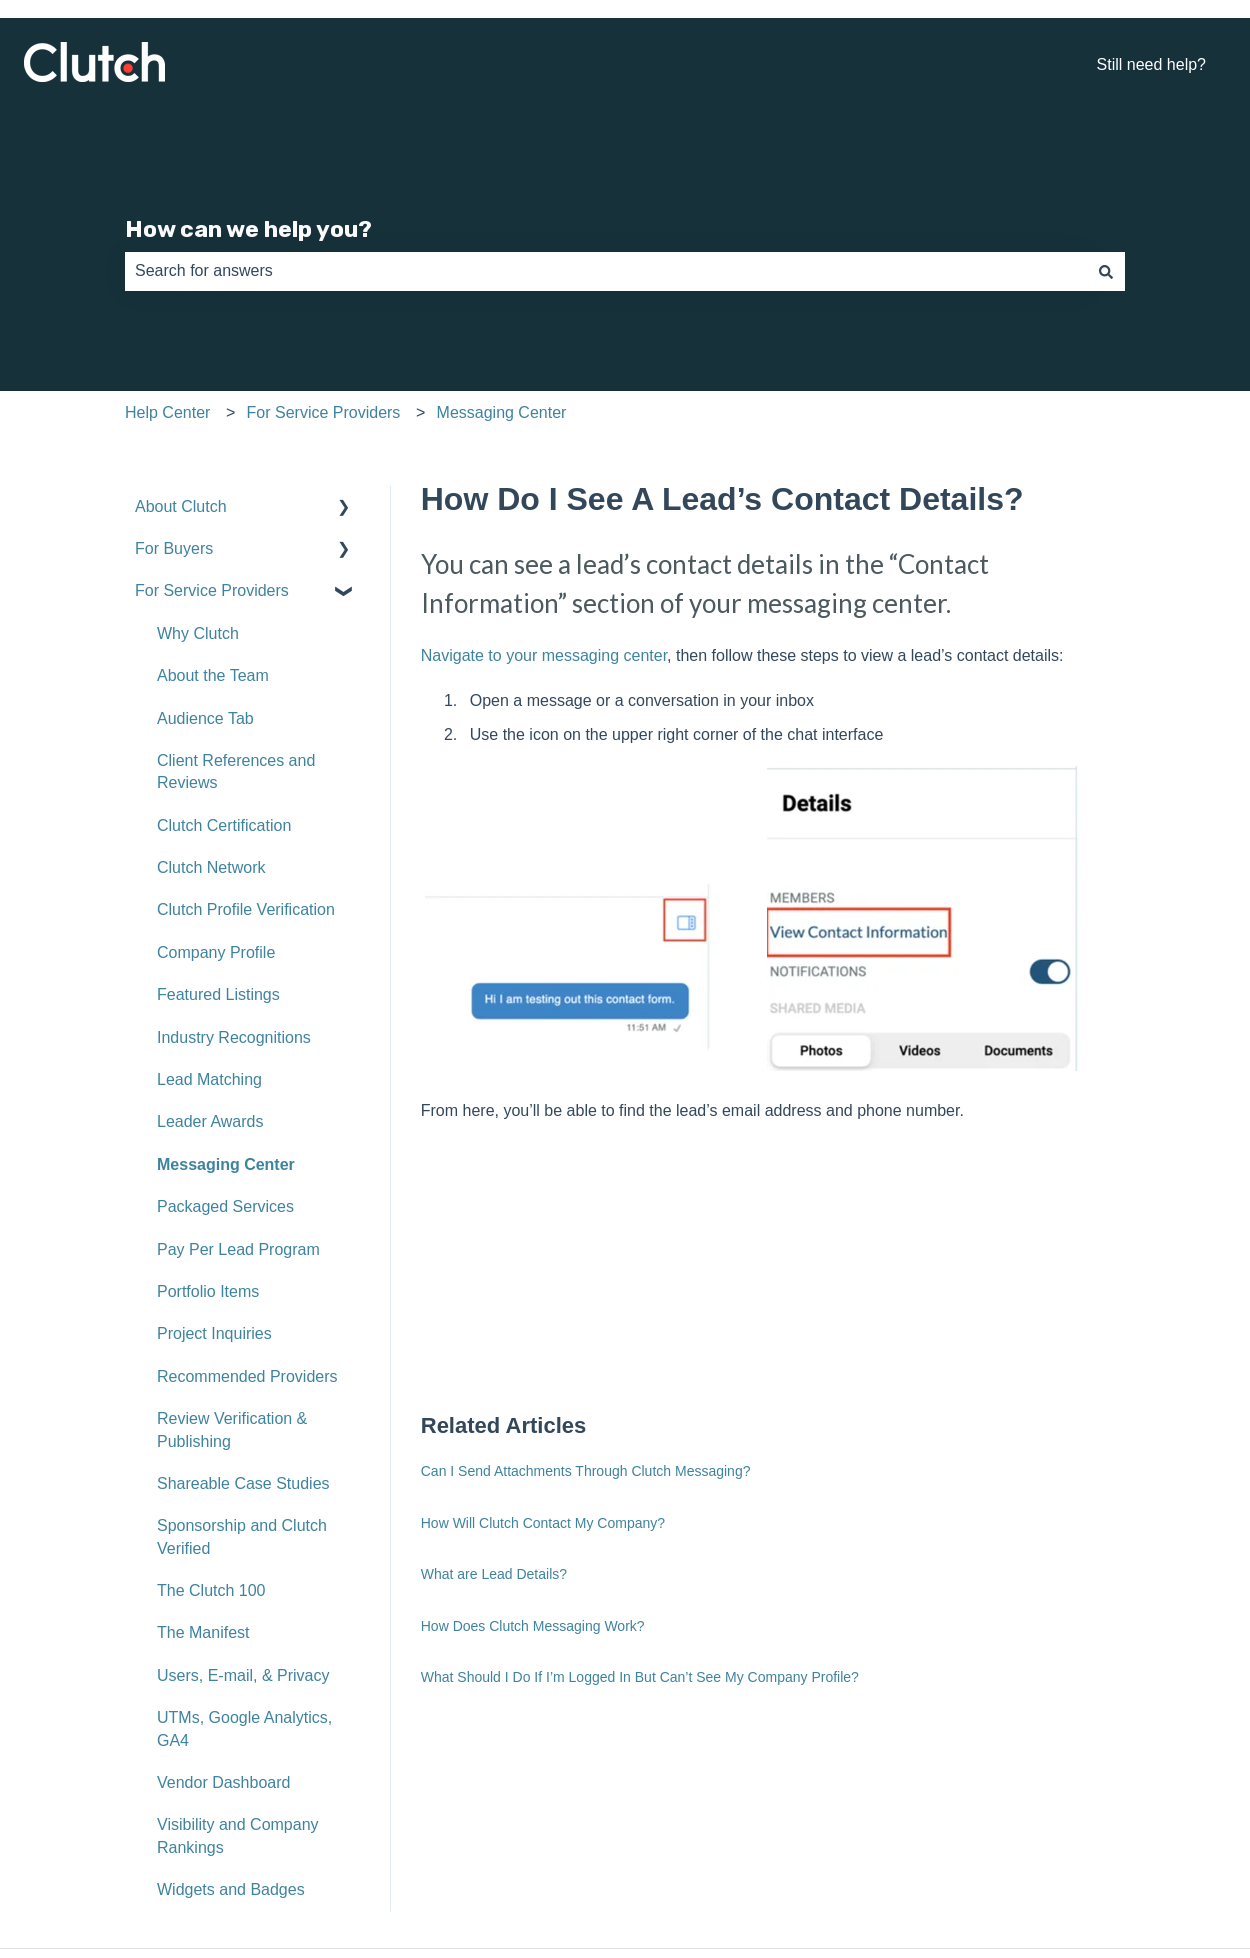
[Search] (1106, 271)
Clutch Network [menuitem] (211, 867)
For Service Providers (324, 412)
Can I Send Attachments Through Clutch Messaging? (586, 1471)
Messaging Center (502, 412)
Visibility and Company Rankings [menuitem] (238, 1835)
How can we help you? (248, 229)
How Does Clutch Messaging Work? (533, 1626)
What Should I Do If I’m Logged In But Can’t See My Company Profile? (640, 1677)
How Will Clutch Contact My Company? (543, 1523)
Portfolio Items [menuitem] (208, 1291)
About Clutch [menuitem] (181, 506)
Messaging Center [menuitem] (226, 1164)
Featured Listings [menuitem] (218, 994)
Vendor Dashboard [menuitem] (223, 1782)
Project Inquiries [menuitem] (214, 1333)
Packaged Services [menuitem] (225, 1206)
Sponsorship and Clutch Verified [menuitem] (242, 1536)
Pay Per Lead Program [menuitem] (238, 1249)
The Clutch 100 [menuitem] (211, 1590)
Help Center (167, 412)
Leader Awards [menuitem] (210, 1121)
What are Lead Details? (494, 1574)
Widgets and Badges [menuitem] (231, 1889)
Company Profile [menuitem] (216, 952)
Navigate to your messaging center (544, 655)
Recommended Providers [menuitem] (247, 1376)
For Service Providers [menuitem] (212, 590)
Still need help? (1151, 64)
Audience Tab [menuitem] (205, 718)
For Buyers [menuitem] (174, 548)
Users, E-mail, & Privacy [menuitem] (243, 1675)
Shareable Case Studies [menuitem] (243, 1483)
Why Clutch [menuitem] (198, 633)
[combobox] (606, 271)
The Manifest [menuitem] (203, 1632)
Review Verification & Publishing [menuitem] (232, 1429)
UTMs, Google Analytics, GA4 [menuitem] (244, 1728)
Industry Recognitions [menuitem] (234, 1037)
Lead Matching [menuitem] (209, 1079)
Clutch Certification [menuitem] (224, 825)
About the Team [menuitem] (213, 675)
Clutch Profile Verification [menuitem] (246, 909)
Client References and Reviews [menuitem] (236, 771)
